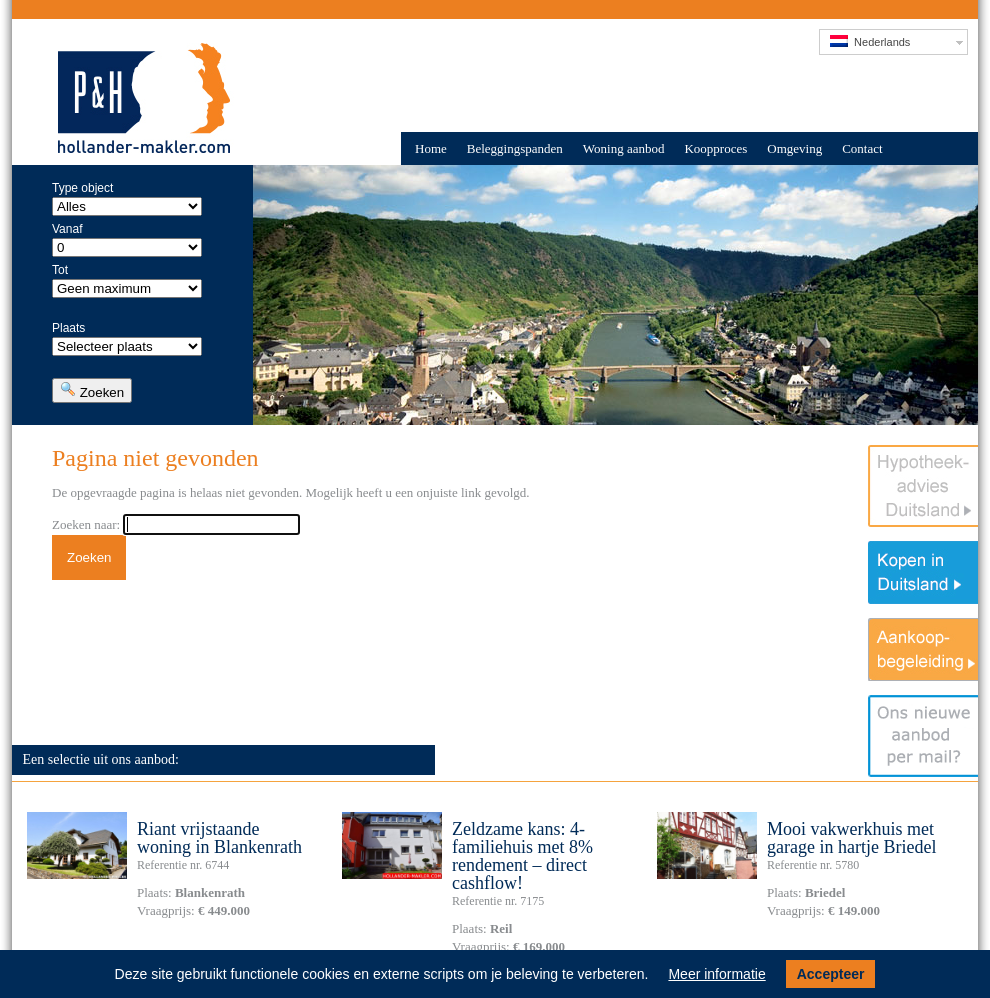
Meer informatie (716, 974)
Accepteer (831, 974)
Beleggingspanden (515, 148)
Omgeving (794, 148)
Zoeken (92, 390)
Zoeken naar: (86, 524)
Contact (862, 148)
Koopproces (715, 148)
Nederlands (870, 41)
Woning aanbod (624, 148)
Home (431, 148)
